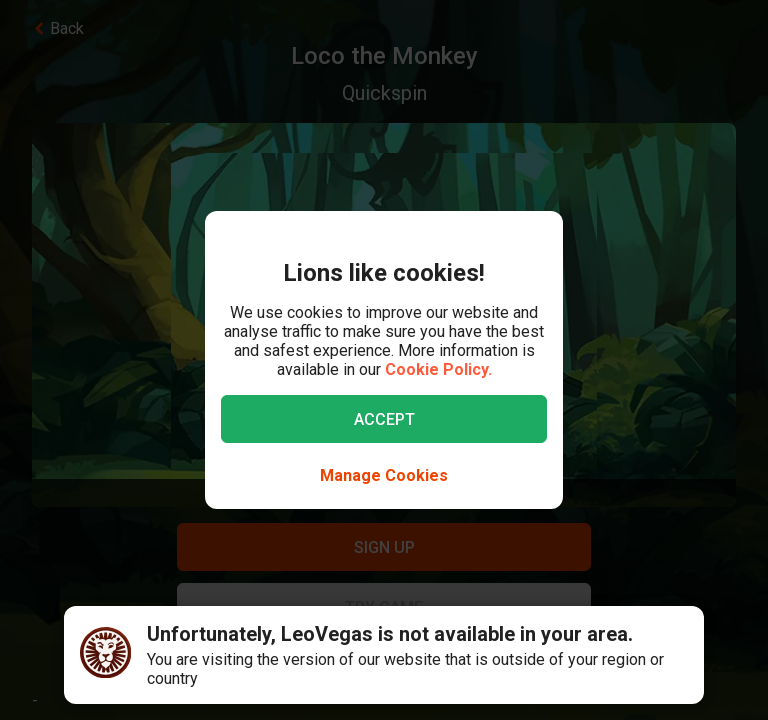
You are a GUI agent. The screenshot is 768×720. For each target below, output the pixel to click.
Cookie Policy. (438, 369)
